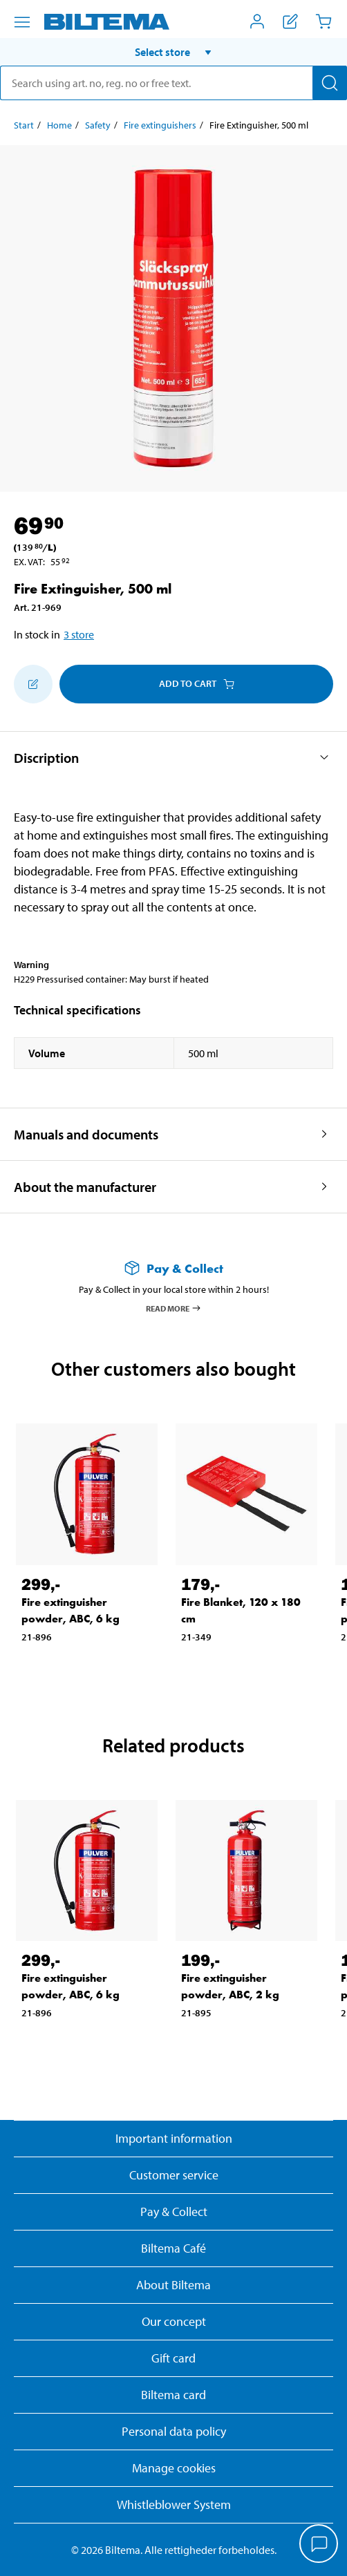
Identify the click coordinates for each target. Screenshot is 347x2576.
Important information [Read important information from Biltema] (173, 2138)
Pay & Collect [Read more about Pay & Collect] (173, 2211)
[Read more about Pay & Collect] (173, 1268)
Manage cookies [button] (174, 2468)
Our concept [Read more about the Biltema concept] (174, 2321)
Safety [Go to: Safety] (98, 125)
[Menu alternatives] (22, 22)
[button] (173, 52)
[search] (173, 83)
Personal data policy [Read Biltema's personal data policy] (174, 2431)
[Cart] (323, 21)
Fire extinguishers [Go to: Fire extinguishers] (160, 125)
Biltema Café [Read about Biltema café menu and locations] (173, 2248)
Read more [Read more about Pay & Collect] (174, 1308)
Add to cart (196, 683)
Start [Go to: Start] (24, 125)
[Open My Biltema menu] (257, 21)
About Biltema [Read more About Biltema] (173, 2285)
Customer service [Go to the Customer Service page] (173, 2175)
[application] (319, 2545)
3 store (79, 634)
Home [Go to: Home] (59, 125)
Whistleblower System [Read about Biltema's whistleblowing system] (174, 2504)
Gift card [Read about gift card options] (173, 2358)
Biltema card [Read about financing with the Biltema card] (173, 2395)
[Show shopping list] (290, 21)
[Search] (329, 83)
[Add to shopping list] (33, 684)
